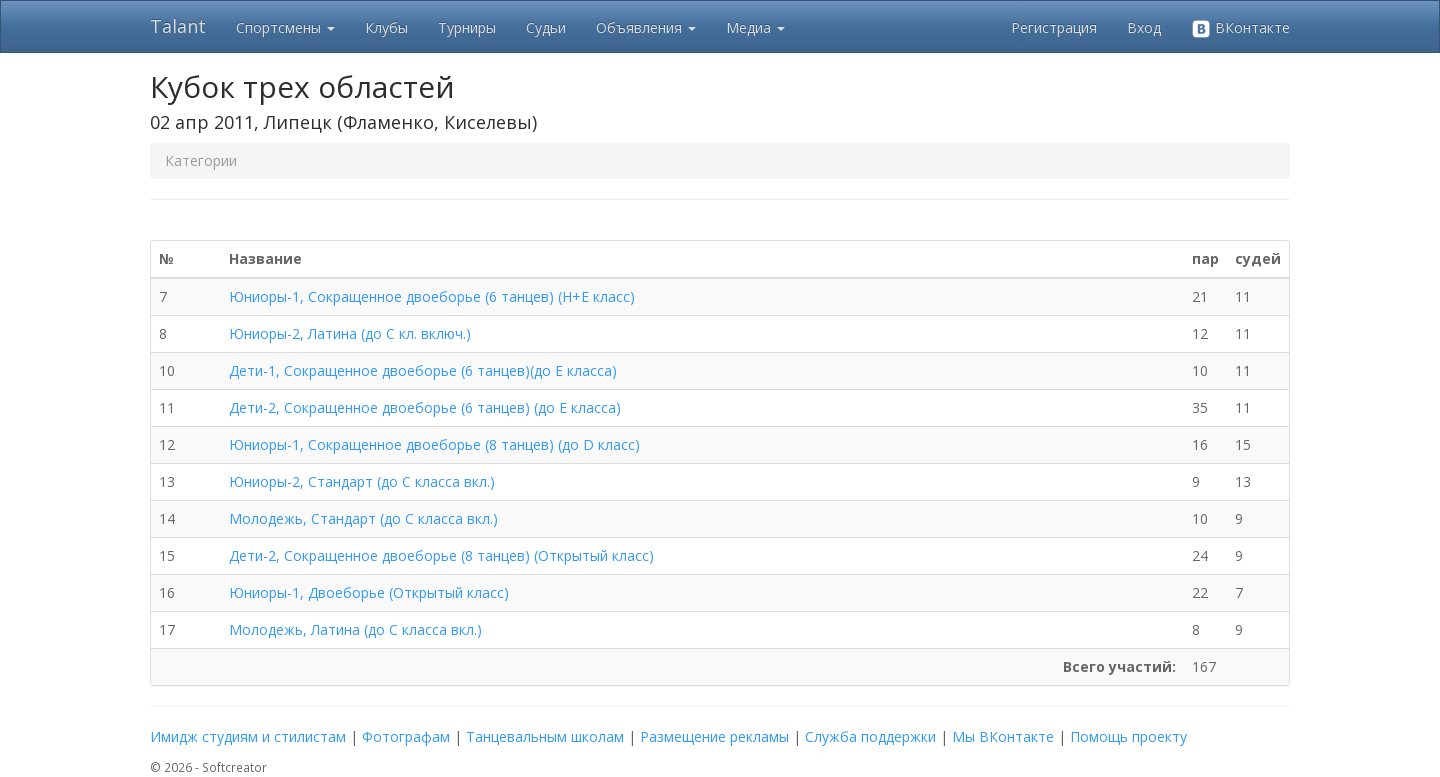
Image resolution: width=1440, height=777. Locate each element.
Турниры (467, 27)
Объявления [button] (646, 27)
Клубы (386, 27)
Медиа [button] (755, 27)
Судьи (546, 27)
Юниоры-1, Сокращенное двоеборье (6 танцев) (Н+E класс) (432, 296)
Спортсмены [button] (285, 27)
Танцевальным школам (545, 736)
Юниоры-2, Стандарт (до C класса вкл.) (362, 481)
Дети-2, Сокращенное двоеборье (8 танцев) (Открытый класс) (441, 555)
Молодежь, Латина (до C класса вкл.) (355, 629)
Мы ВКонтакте (1003, 736)
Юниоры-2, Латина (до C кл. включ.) (350, 333)
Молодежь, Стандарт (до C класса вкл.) (363, 518)
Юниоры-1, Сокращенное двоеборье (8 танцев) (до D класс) (434, 444)
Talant (178, 26)
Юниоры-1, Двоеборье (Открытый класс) (369, 592)
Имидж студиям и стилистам (248, 736)
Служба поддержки (870, 736)
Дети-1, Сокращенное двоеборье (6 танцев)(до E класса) (423, 370)
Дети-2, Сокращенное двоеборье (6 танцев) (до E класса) (425, 407)
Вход (1144, 27)
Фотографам (406, 736)
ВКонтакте (1240, 28)
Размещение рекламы (714, 736)
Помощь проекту (1128, 736)
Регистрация (1054, 27)
